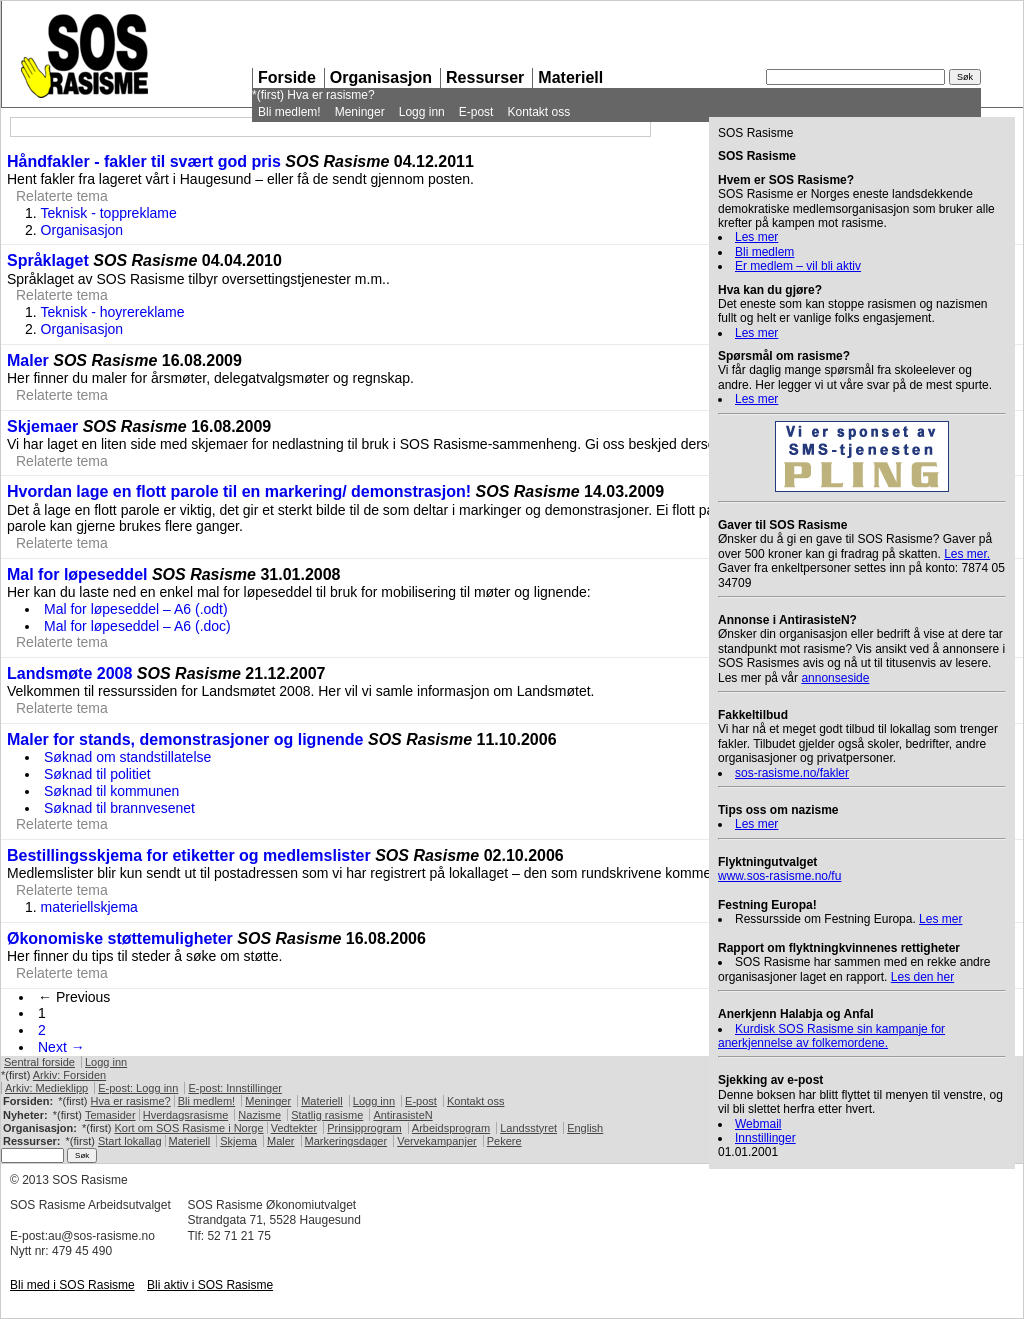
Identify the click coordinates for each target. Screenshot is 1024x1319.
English (585, 1128)
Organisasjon (381, 77)
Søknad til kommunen (111, 791)
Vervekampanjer (437, 1141)
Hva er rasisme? (330, 95)
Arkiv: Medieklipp (46, 1088)
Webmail (758, 1124)
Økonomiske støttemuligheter (120, 938)
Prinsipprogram (364, 1128)
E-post (476, 112)
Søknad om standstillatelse (127, 757)
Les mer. (967, 554)
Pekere (504, 1141)
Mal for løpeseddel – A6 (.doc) (137, 626)
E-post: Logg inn (138, 1088)
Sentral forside (39, 1062)
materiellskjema (89, 907)
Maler (28, 360)
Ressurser (485, 77)
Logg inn (422, 112)
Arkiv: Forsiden (69, 1075)
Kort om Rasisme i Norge (188, 1128)
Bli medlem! (289, 112)
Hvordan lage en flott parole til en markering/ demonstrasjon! (239, 491)
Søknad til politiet (97, 774)
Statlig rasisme (327, 1115)
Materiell (570, 77)
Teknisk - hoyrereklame (113, 312)
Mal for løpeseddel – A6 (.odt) (136, 609)
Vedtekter (294, 1128)
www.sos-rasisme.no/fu (779, 876)
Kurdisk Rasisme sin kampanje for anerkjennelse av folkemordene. (831, 1036)
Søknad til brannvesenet (119, 808)
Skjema (238, 1141)
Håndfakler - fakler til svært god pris (144, 161)
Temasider (110, 1115)
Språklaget (48, 260)
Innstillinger (765, 1138)
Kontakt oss (538, 112)
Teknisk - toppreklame (109, 213)
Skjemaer (42, 426)
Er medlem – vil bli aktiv (798, 266)
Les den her (922, 977)
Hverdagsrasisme (186, 1115)
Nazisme (259, 1115)
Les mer (756, 237)
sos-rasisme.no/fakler (792, 773)
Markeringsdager (346, 1141)
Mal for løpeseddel (77, 574)
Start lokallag (130, 1141)
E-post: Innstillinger (235, 1088)
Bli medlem (764, 252)
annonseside (835, 678)
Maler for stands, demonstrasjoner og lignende (185, 739)
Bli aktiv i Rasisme (210, 1285)
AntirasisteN (402, 1115)
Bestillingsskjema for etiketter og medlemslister (189, 855)
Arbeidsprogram (451, 1128)
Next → (61, 1047)
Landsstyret (528, 1128)
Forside (287, 77)
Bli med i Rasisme (72, 1285)
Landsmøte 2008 (69, 673)
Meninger (360, 112)
